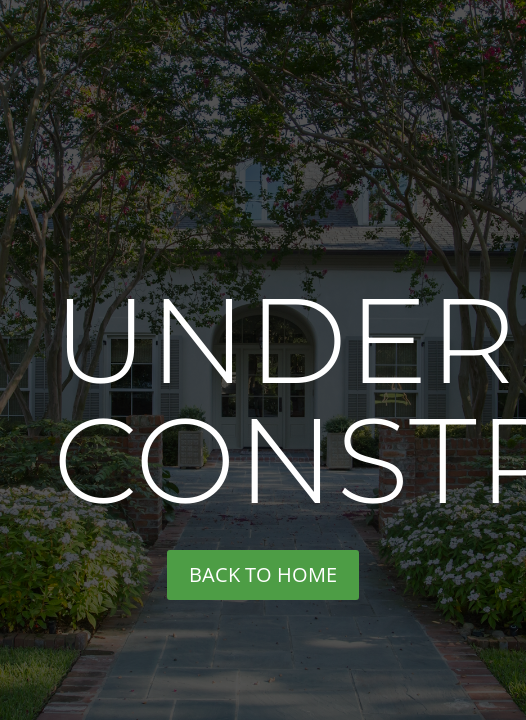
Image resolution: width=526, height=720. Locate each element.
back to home (263, 574)
